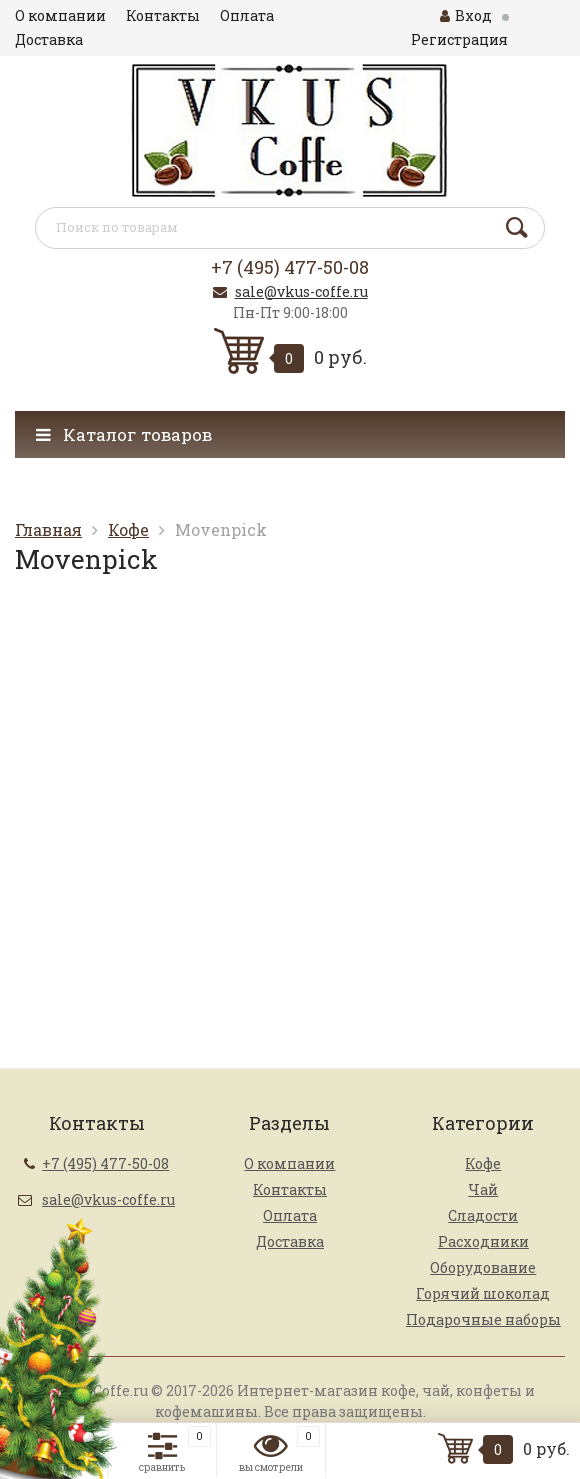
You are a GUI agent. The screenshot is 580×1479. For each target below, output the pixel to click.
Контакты (163, 15)
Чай (483, 1189)
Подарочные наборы (483, 1319)
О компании (60, 15)
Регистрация (459, 39)
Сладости (483, 1215)
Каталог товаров (124, 434)
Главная (48, 529)
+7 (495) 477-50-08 (290, 267)
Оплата (247, 15)
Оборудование (483, 1267)
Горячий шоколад (483, 1293)
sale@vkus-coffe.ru (301, 291)
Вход (466, 15)
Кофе (128, 529)
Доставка (49, 39)
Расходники (483, 1241)
